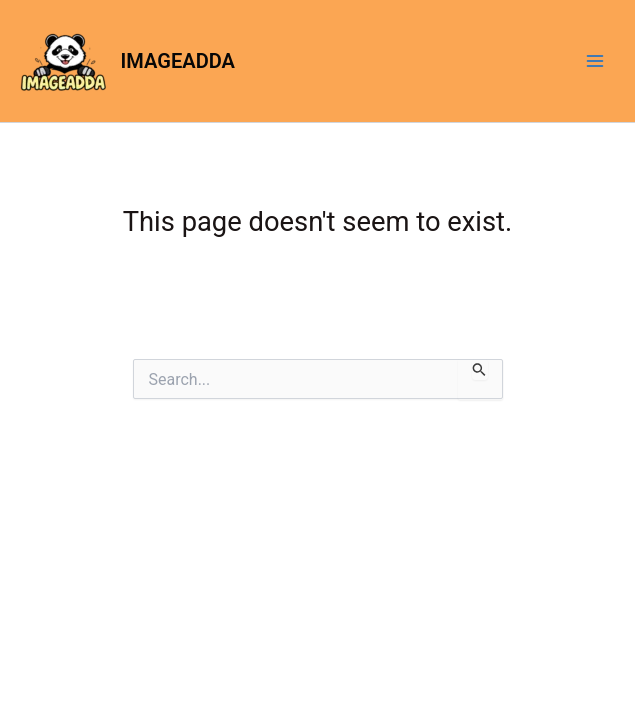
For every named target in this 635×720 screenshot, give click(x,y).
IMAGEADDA (178, 61)
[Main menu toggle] (595, 61)
